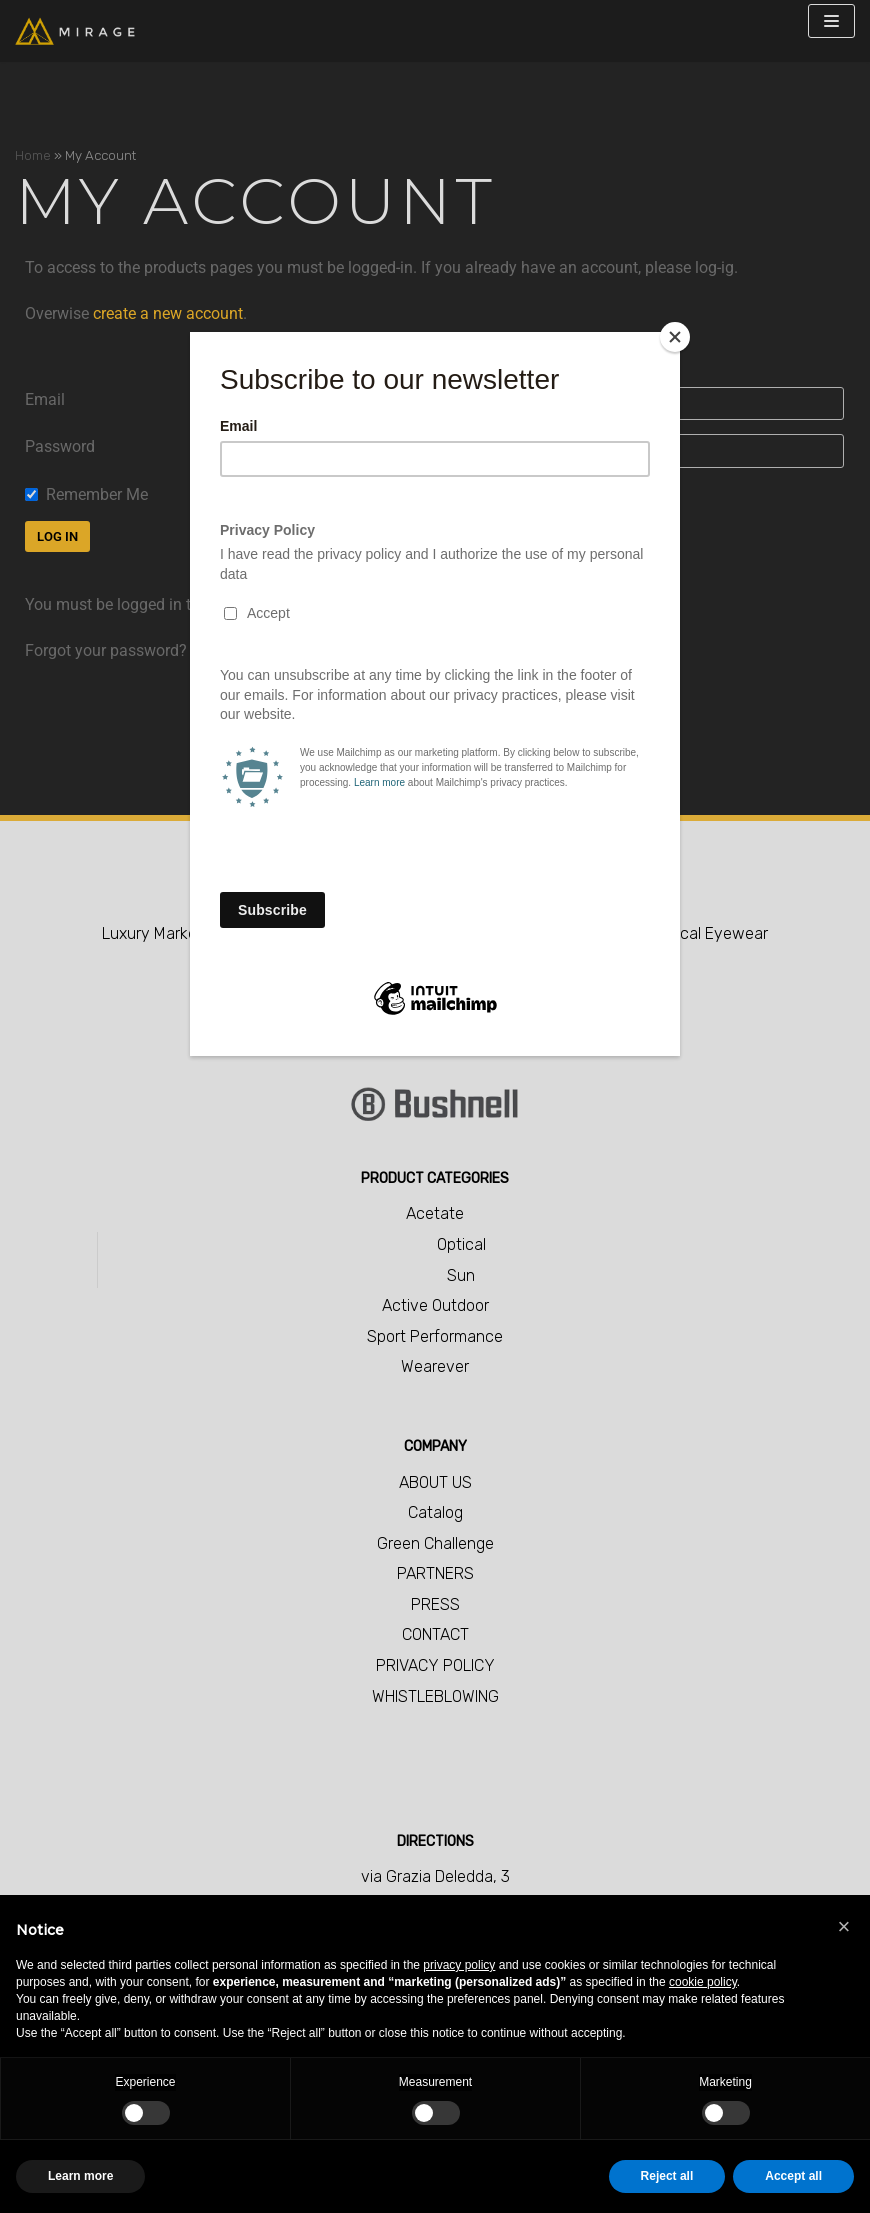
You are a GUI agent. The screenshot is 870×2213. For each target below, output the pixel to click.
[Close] (675, 337)
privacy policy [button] (459, 1965)
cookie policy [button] (703, 1982)
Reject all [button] (667, 2176)
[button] (844, 1927)
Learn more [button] (80, 2176)
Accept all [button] (793, 2176)
